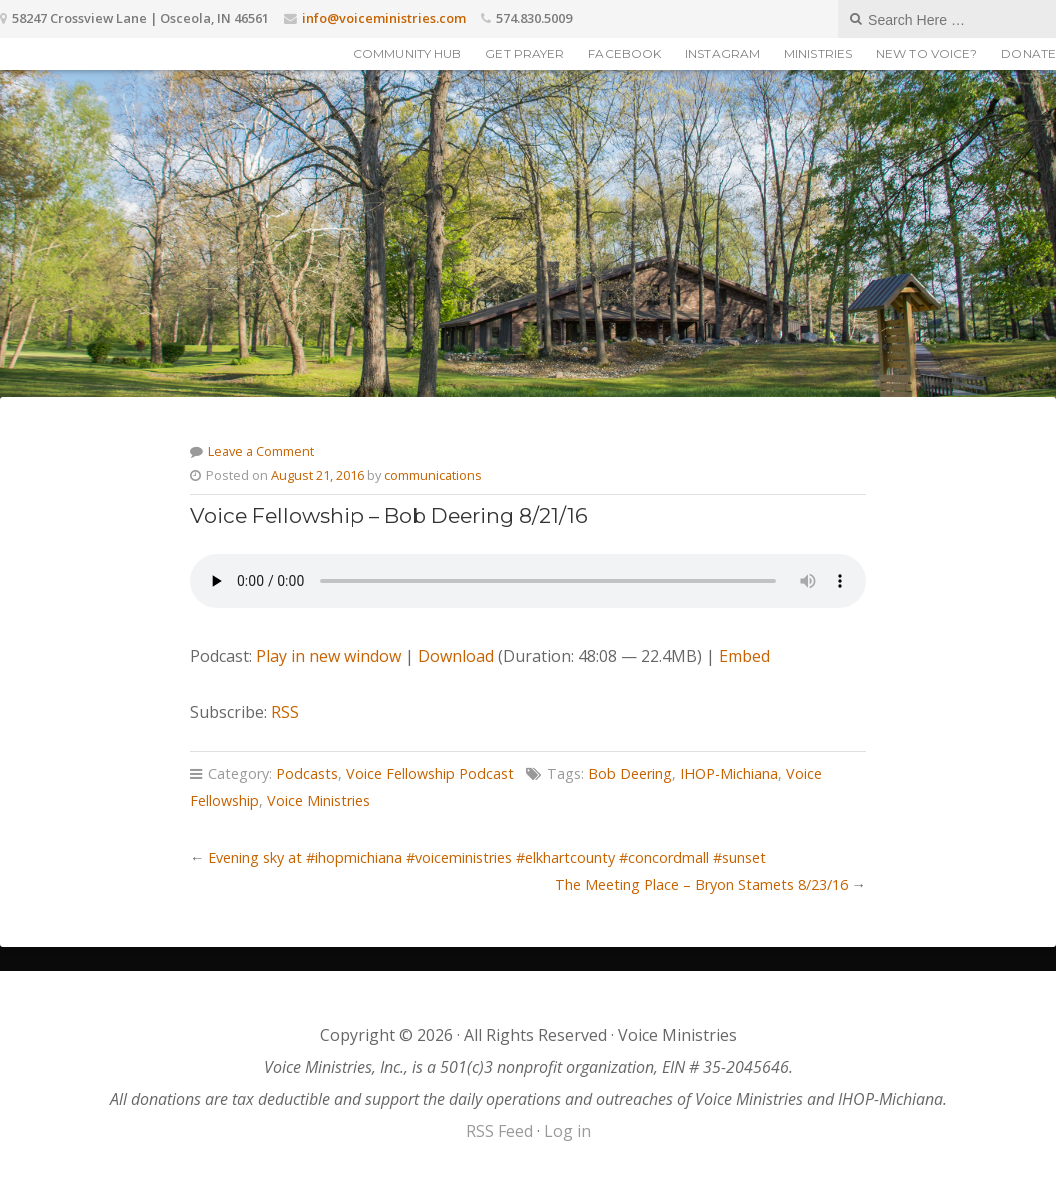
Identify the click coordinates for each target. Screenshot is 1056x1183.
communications (433, 475)
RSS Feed (499, 1131)
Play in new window (328, 656)
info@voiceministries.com (384, 18)
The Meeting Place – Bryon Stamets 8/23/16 (701, 884)
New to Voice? (926, 53)
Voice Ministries (318, 800)
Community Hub (407, 53)
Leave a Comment (261, 451)
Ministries (818, 53)
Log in (567, 1131)
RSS (285, 712)
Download (456, 656)
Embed (744, 656)
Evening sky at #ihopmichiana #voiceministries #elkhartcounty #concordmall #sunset (487, 857)
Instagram (722, 53)
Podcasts (307, 773)
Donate (1028, 53)
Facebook (624, 53)
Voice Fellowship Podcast (430, 773)
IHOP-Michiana (729, 773)
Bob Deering (630, 773)
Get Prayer (524, 53)
